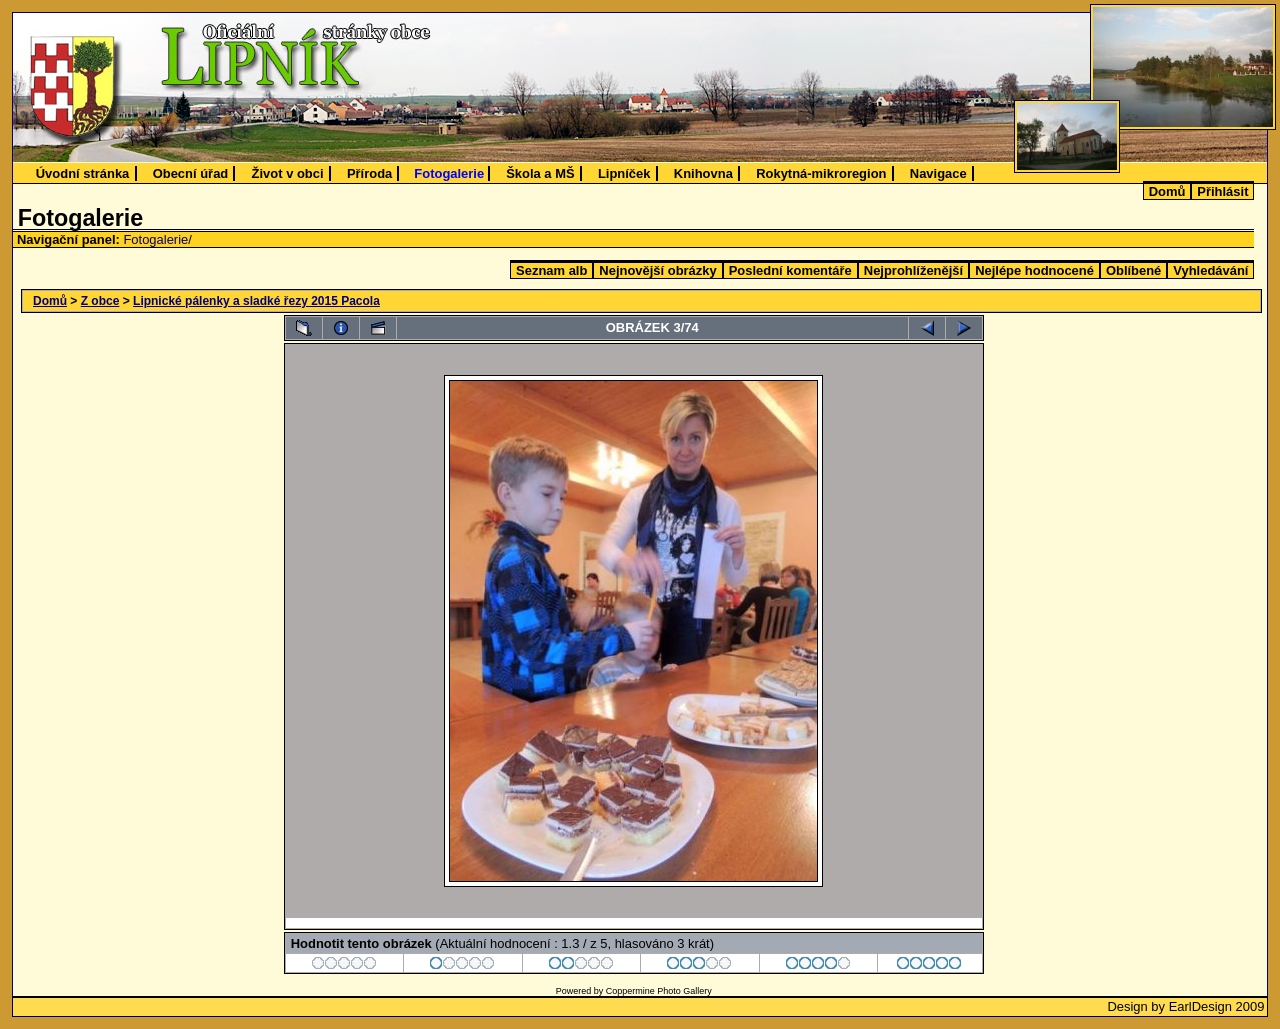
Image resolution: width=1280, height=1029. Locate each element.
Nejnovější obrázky (657, 270)
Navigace (938, 173)
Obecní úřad (191, 173)
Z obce (100, 301)
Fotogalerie (449, 173)
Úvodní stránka (83, 173)
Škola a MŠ (540, 173)
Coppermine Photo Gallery (659, 991)
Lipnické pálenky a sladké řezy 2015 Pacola (256, 301)
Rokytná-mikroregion (821, 173)
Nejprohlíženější (913, 270)
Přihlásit (1222, 191)
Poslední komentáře (790, 270)
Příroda (369, 173)
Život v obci (288, 173)
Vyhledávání (1210, 270)
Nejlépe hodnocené (1034, 270)
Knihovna (703, 173)
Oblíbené (1133, 270)
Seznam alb (551, 270)
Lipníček (624, 173)
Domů (1167, 191)
